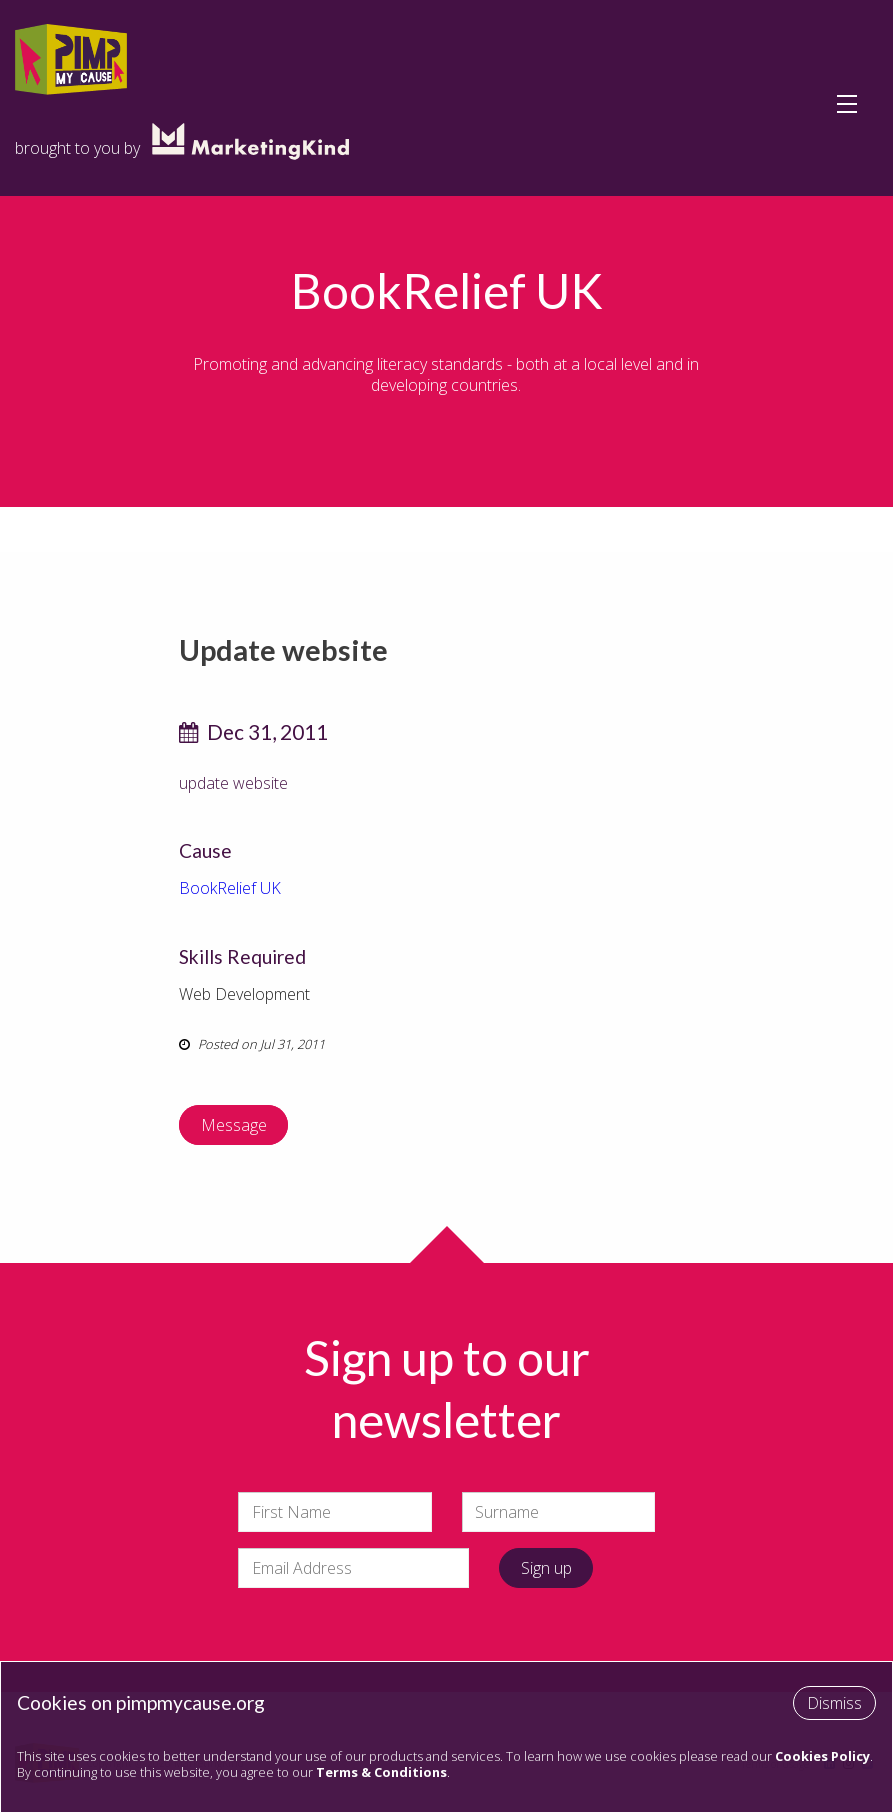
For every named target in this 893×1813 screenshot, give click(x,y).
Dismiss (834, 1703)
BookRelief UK (230, 888)
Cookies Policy (822, 1756)
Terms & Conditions (381, 1772)
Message (234, 1125)
